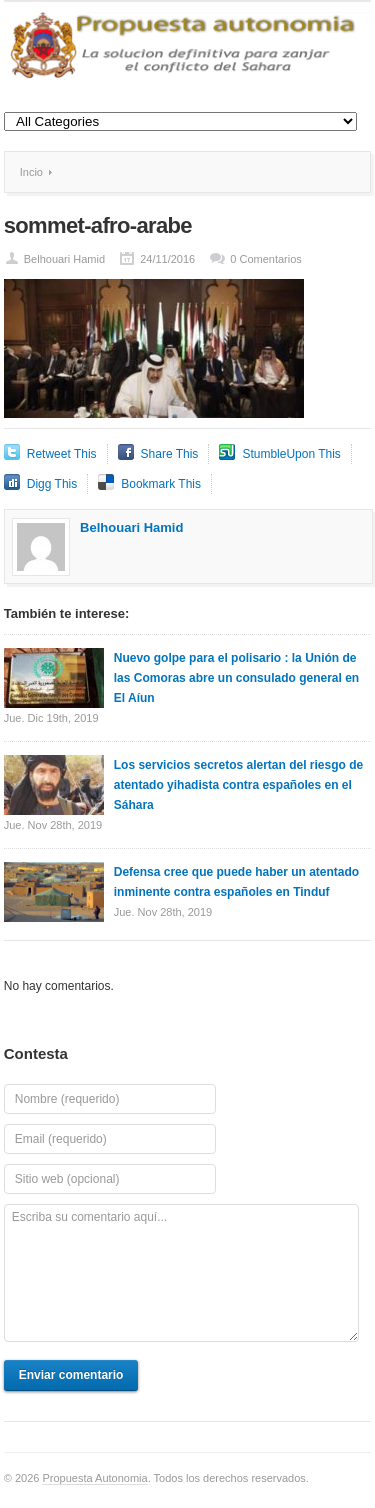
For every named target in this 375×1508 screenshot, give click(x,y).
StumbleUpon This (291, 454)
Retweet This (62, 454)
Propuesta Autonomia (94, 1478)
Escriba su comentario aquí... (181, 1273)
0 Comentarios (266, 259)
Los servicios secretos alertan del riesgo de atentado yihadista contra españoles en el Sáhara (238, 785)
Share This (170, 454)
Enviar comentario (71, 1375)
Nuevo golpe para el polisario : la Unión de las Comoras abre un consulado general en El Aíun (236, 678)
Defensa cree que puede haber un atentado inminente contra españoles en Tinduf (236, 882)
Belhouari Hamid (64, 259)
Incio (31, 172)
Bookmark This (161, 484)
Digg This (52, 484)
